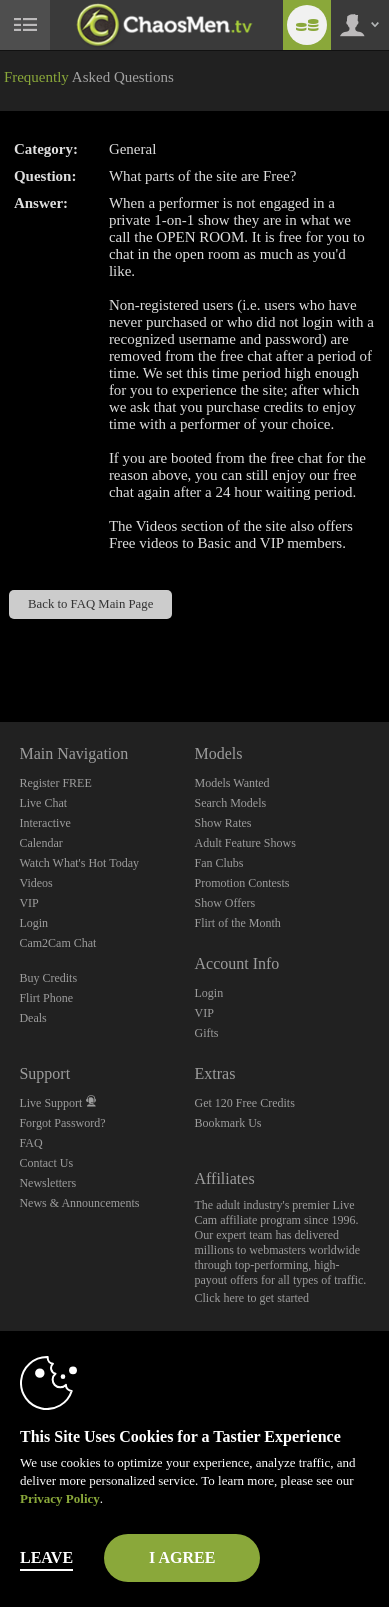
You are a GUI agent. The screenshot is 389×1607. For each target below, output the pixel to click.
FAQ (30, 1143)
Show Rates (222, 823)
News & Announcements (79, 1203)
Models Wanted (231, 783)
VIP (28, 903)
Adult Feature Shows (244, 843)
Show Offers (224, 903)
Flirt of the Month (237, 923)
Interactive (44, 823)
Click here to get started (251, 1298)
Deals (32, 1018)
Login (33, 923)
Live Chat (43, 803)
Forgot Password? (62, 1123)
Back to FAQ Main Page (90, 604)
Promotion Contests (241, 883)
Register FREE (55, 783)
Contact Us (46, 1163)
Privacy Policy (60, 1498)
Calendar (40, 843)
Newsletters (47, 1183)
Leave (46, 1557)
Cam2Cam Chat (57, 943)
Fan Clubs (218, 863)
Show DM (0, 647)
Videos (35, 883)
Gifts (206, 1033)
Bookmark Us (227, 1123)
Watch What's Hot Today (79, 863)
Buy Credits (48, 978)
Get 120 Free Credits (244, 1103)
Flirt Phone (46, 998)
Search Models (230, 803)
